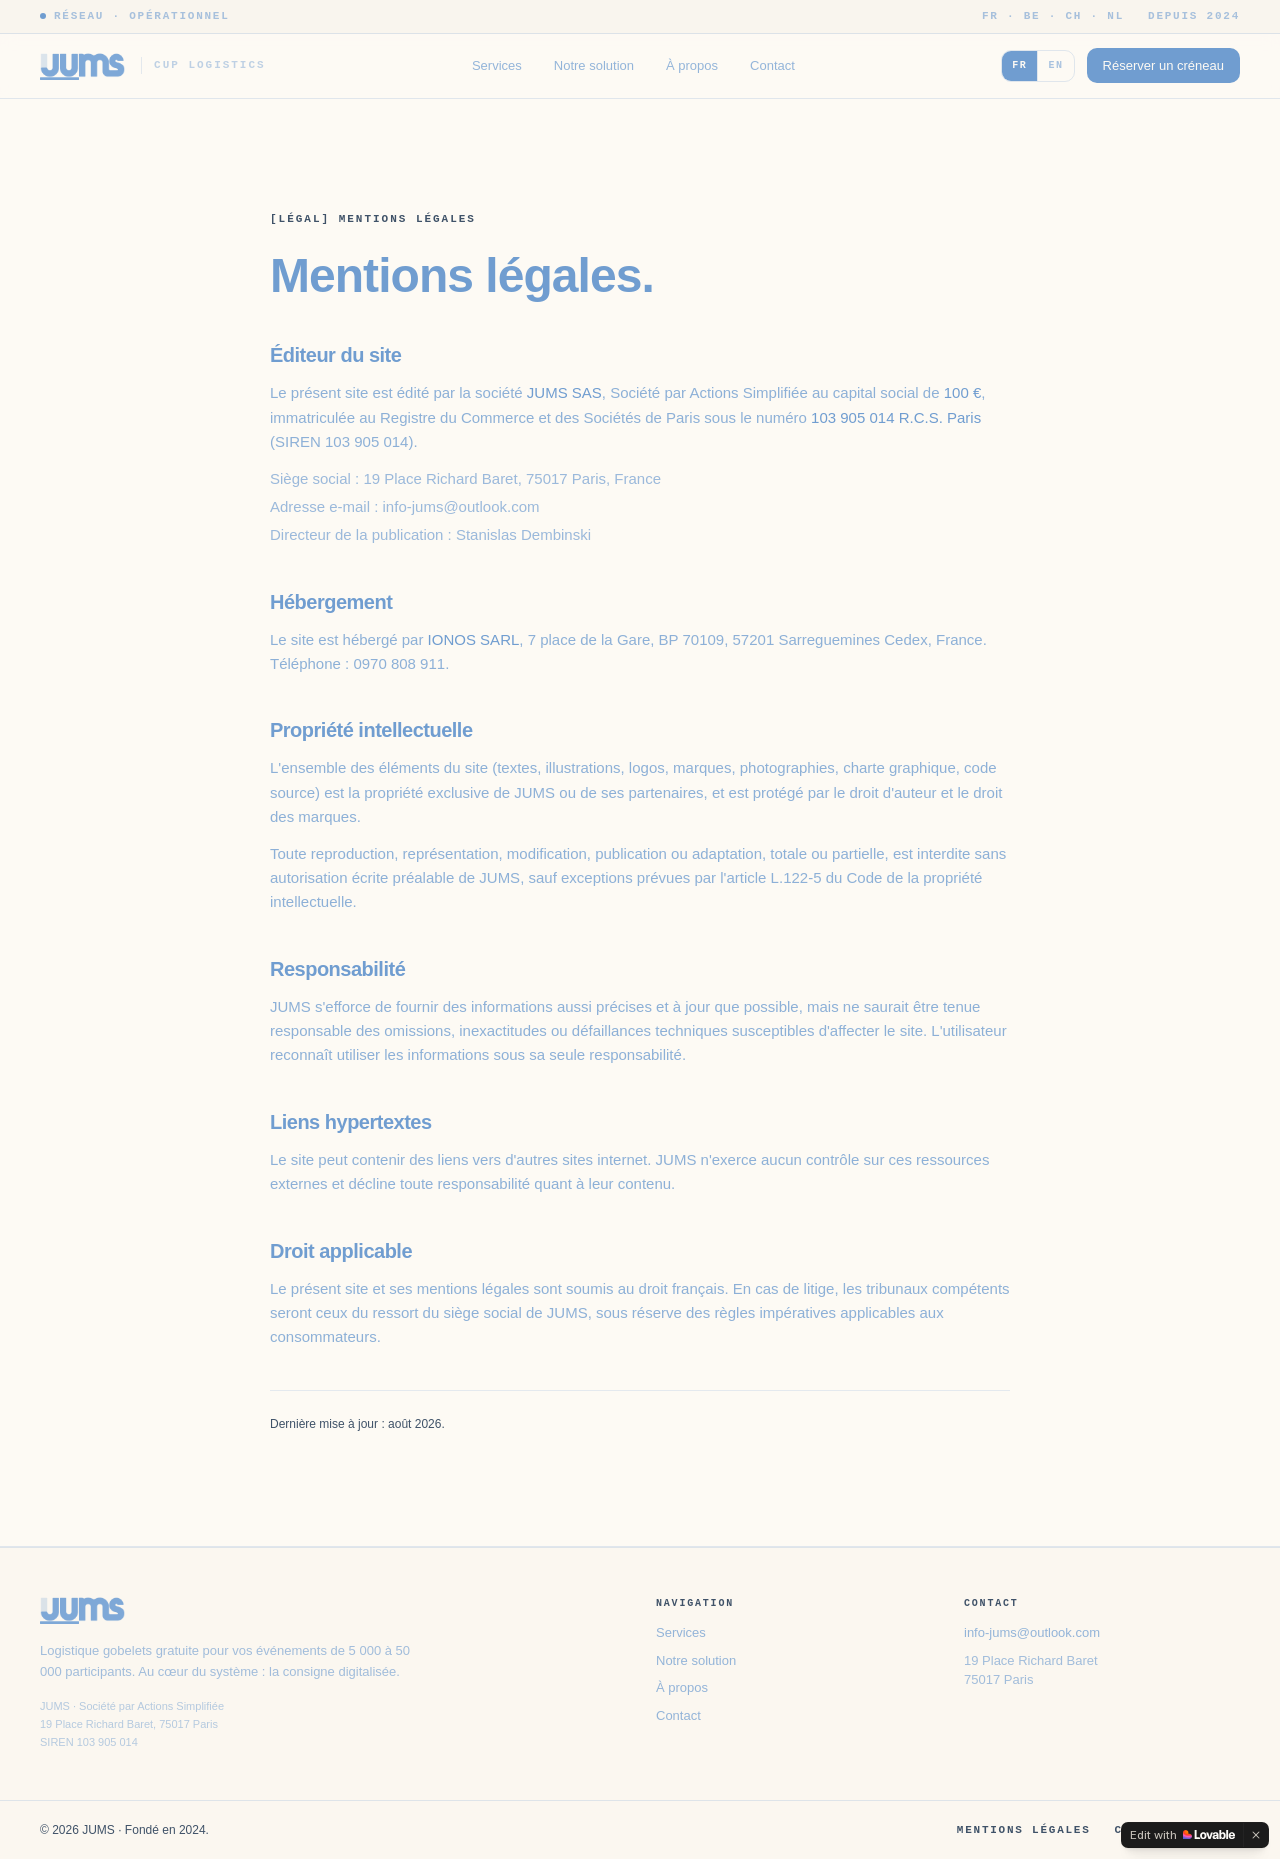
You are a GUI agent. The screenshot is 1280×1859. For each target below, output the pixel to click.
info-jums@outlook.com (1032, 1632)
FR (1019, 65)
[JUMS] (153, 66)
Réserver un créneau (1163, 65)
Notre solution (594, 65)
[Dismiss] (1256, 1835)
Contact (772, 65)
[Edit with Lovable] (1182, 1835)
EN (1055, 65)
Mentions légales (1024, 1829)
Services (497, 65)
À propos (692, 65)
